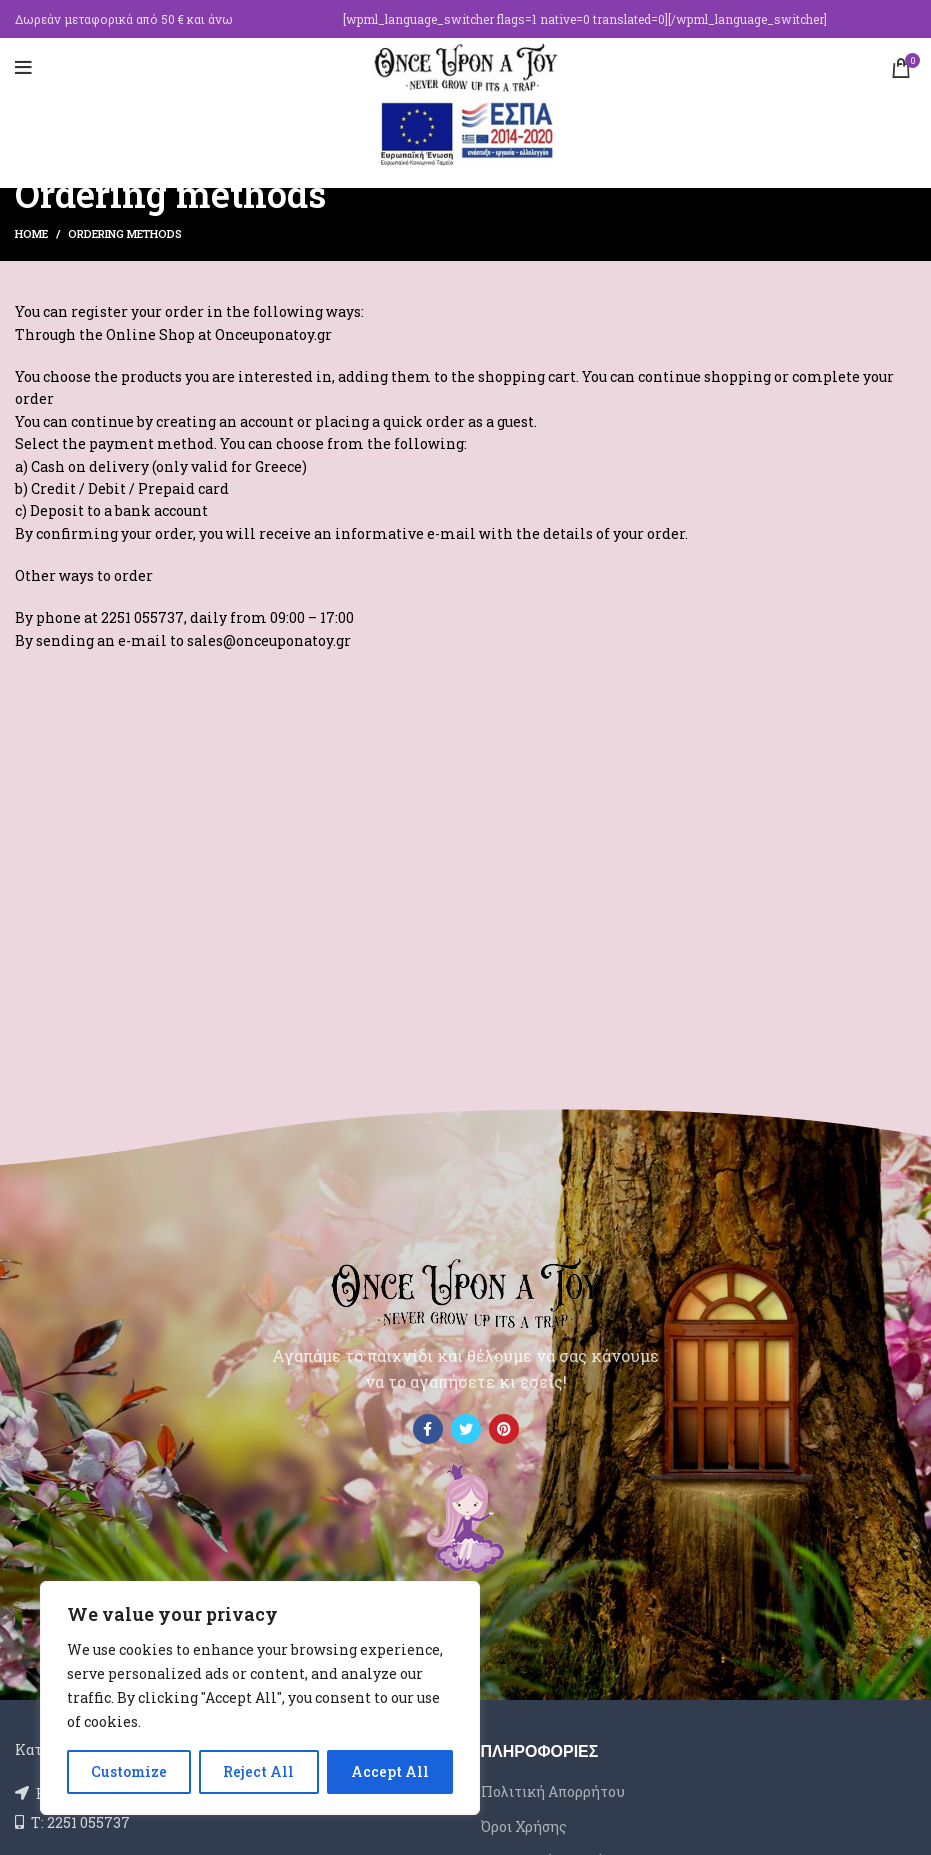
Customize (129, 1771)
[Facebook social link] (428, 1429)
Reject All (258, 1771)
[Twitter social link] (466, 1429)
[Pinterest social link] (504, 1429)
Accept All (390, 1771)
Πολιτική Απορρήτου (553, 1791)
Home (31, 233)
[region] (260, 1698)
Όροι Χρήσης (524, 1826)
